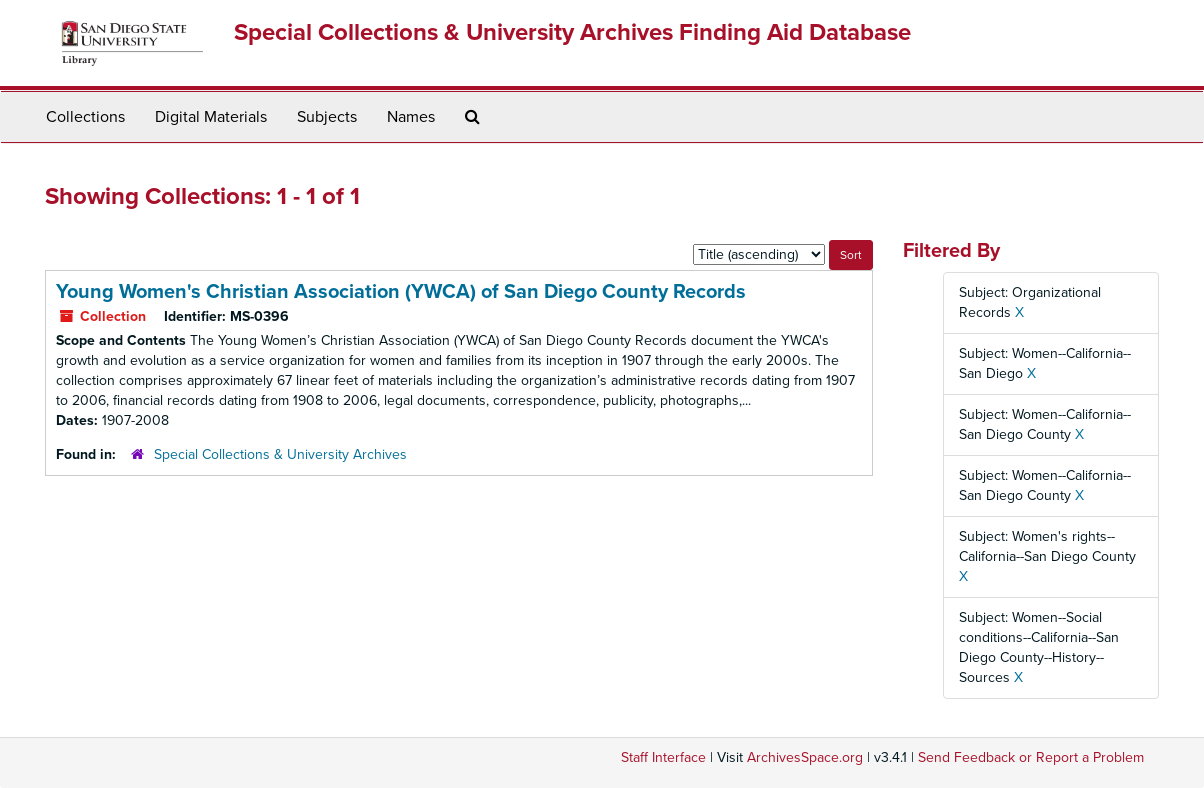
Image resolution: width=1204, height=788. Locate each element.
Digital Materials (211, 117)
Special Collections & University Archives (280, 454)
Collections (85, 117)
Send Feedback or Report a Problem (1031, 757)
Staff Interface (663, 757)
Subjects (327, 117)
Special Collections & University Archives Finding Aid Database (572, 32)
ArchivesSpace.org (805, 757)
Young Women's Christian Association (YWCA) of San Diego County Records (401, 292)
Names (411, 117)
